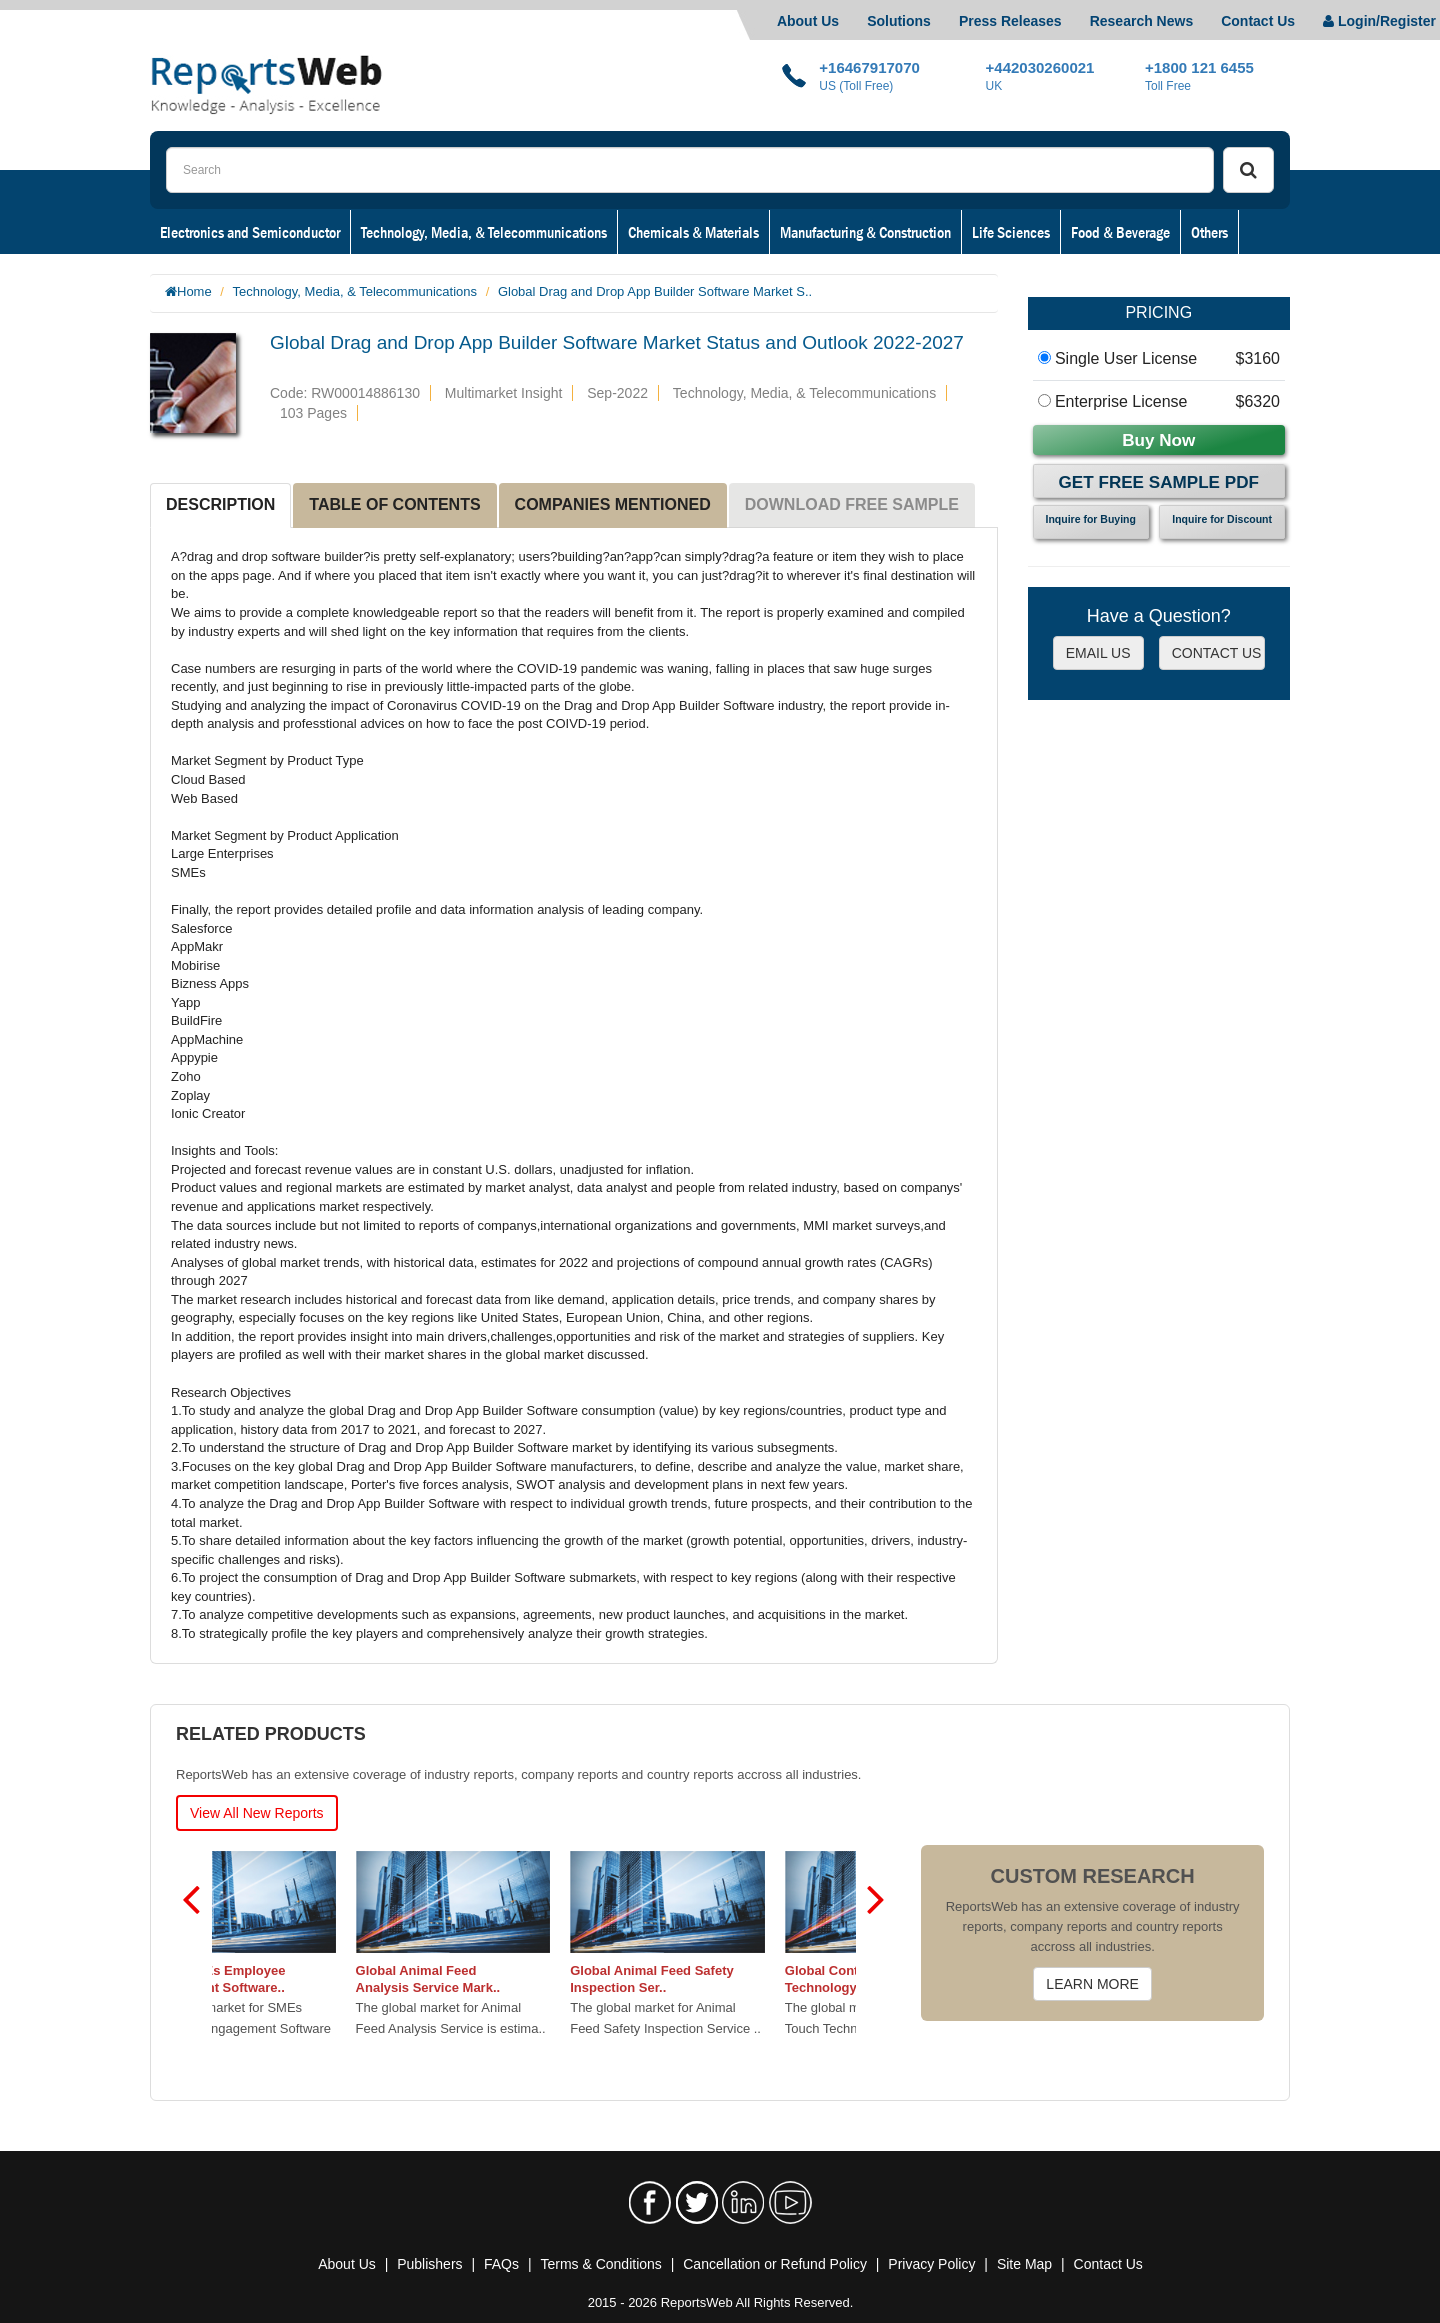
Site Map (1024, 2264)
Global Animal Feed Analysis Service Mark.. (502, 1979)
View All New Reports (257, 1813)
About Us (808, 21)
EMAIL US (1098, 653)
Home (194, 291)
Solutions (899, 21)
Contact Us (1258, 21)
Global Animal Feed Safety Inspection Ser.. (727, 1979)
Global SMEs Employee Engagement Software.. (288, 1979)
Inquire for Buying (1091, 519)
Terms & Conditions (600, 2264)
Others (1209, 232)
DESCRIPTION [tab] (220, 504)
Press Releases (1010, 21)
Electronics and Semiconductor (250, 232)
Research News (1142, 21)
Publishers (429, 2264)
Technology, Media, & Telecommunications (484, 232)
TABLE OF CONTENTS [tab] (394, 504)
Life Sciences (1011, 232)
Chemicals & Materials (693, 232)
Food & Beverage (1120, 232)
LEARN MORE (1092, 1984)
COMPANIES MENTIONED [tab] (613, 504)
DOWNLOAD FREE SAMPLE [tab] (852, 504)
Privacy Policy (931, 2264)
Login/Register (1379, 21)
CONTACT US (1217, 653)
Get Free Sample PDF (1159, 482)
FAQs (501, 2264)
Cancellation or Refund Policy (775, 2264)
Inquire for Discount (1222, 519)
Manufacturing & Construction (865, 232)
